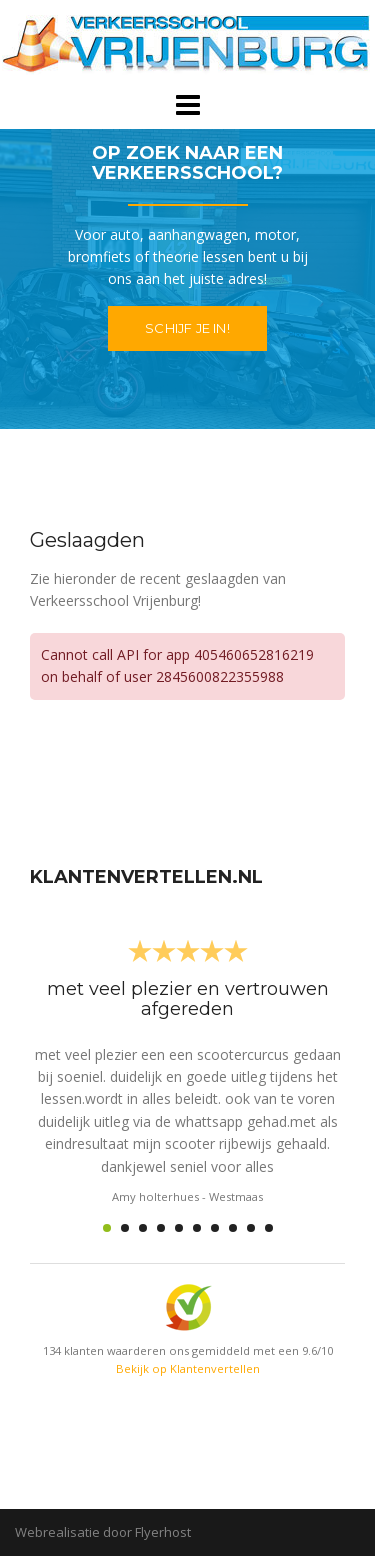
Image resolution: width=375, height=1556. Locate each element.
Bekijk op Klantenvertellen (188, 1368)
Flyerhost (163, 1532)
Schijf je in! (187, 328)
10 (269, 1228)
